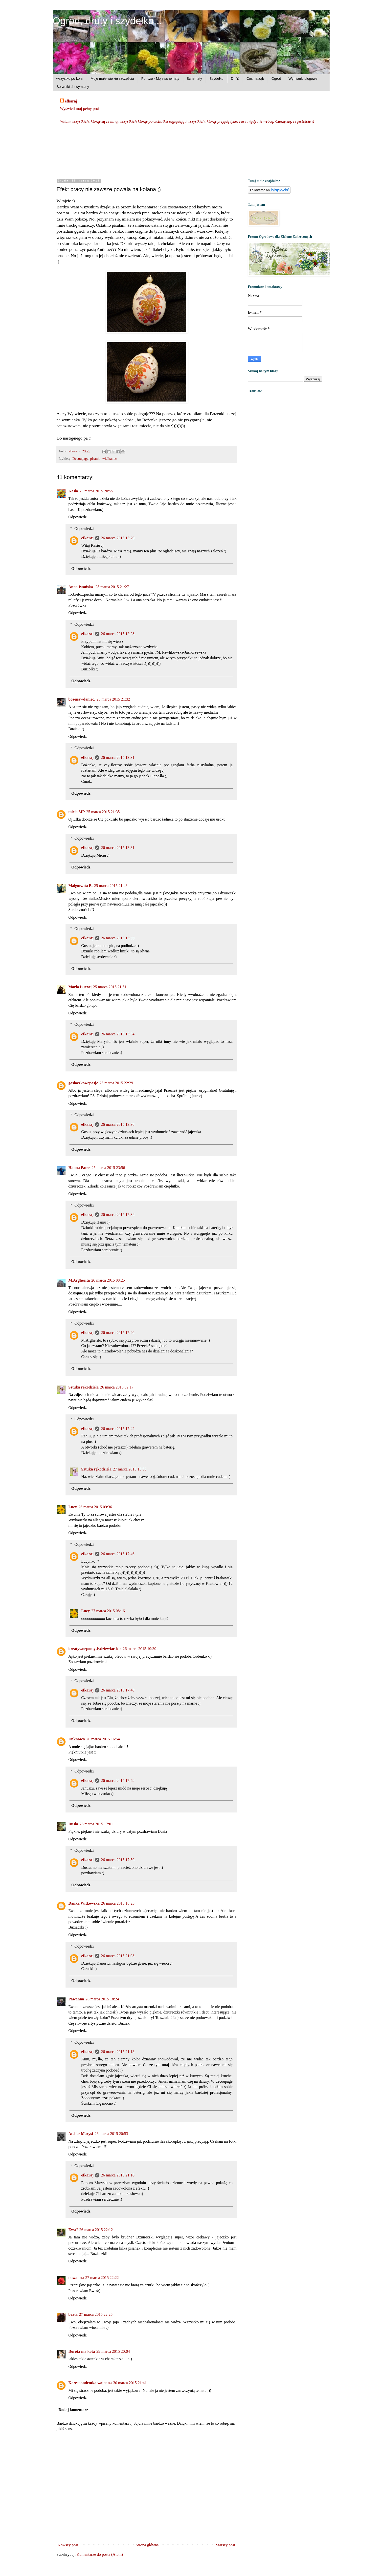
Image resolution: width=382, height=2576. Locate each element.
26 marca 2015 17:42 (118, 1429)
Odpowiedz (77, 517)
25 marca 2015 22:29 (116, 1083)
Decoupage (80, 459)
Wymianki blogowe (303, 78)
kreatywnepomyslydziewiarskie (94, 1649)
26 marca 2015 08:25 (108, 1280)
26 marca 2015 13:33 (118, 938)
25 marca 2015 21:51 (110, 987)
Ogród (276, 78)
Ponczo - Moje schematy (160, 78)
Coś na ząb (255, 78)
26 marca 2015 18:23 (118, 1903)
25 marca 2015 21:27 (112, 587)
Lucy (72, 1507)
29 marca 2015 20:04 (113, 2351)
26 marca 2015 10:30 (139, 1649)
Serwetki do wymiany (73, 87)
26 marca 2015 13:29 (118, 538)
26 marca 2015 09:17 (117, 1387)
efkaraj (71, 101)
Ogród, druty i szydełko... (107, 20)
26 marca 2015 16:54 (103, 1739)
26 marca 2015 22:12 (96, 2230)
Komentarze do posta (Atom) (100, 2554)
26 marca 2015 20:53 (111, 2134)
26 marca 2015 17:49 (118, 1780)
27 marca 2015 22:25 (96, 2314)
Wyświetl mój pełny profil (81, 108)
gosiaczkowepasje (83, 1083)
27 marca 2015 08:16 (108, 1611)
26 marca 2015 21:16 (118, 2175)
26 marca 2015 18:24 (102, 1999)
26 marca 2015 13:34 (118, 1034)
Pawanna (76, 1999)
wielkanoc (109, 459)
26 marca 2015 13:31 (118, 757)
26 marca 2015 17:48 (118, 1690)
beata (73, 2314)
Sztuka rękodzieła (83, 1387)
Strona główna (147, 2545)
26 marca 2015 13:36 (118, 1124)
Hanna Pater (79, 1168)
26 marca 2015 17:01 (96, 1824)
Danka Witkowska (84, 1903)
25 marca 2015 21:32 (113, 699)
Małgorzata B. (80, 886)
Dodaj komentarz (73, 2410)
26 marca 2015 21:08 (118, 1956)
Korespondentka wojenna (90, 2383)
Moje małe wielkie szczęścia (112, 78)
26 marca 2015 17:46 (118, 1554)
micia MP (76, 812)
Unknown (76, 1739)
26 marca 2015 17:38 (118, 1214)
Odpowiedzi (84, 528)
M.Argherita (79, 1280)
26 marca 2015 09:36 (95, 1507)
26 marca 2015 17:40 (118, 1332)
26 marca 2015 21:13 (118, 2052)
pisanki (95, 459)
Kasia (73, 491)
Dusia (73, 1824)
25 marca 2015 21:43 (111, 886)
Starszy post (225, 2545)
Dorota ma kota (81, 2351)
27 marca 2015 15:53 (130, 1469)
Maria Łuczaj (80, 987)
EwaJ (73, 2230)
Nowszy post (68, 2545)
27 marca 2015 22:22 (102, 2277)
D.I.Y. (235, 78)
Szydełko (216, 78)
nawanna (76, 2277)
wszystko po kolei (69, 78)
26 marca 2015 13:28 (118, 634)
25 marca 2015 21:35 (103, 812)
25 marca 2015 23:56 (108, 1168)
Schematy (194, 78)
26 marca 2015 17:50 (118, 1860)
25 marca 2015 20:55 (96, 491)
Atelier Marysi (80, 2134)
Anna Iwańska (81, 587)
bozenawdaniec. (81, 699)
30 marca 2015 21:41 (130, 2383)
